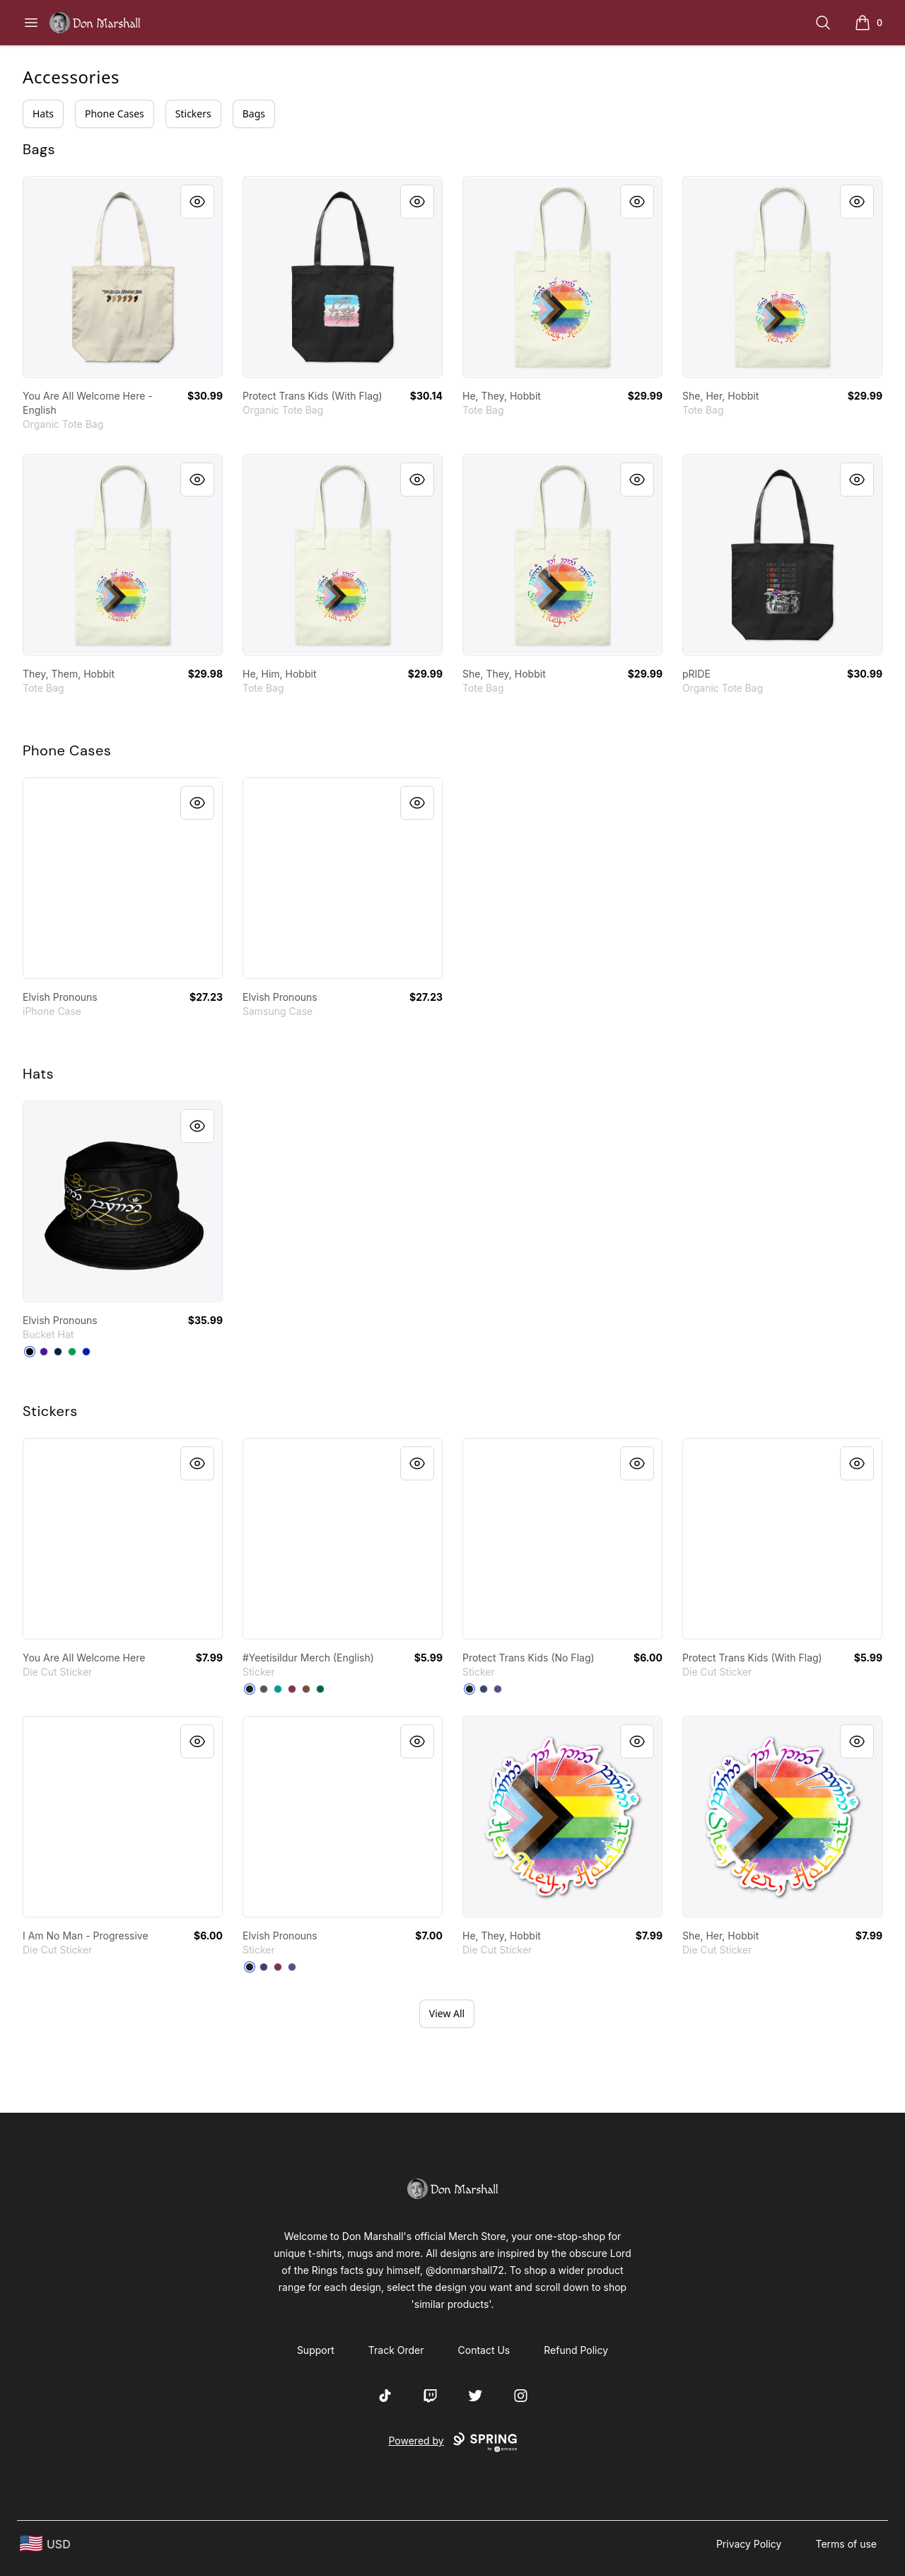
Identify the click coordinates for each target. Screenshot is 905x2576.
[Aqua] (278, 1689)
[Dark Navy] (483, 1689)
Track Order (396, 2350)
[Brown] (306, 1689)
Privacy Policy (749, 2544)
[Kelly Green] (72, 1351)
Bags (254, 113)
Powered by (452, 2442)
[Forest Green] (320, 1689)
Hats (43, 113)
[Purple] (498, 1689)
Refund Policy (576, 2350)
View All (447, 2013)
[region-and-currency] (45, 2544)
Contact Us (484, 2350)
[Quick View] (197, 202)
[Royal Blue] (86, 1351)
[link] (122, 277)
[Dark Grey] (263, 1689)
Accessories (71, 76)
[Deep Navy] (58, 1351)
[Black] (29, 1351)
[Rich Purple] (44, 1351)
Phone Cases (114, 113)
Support (315, 2350)
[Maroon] (292, 1689)
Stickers (193, 113)
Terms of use (846, 2544)
